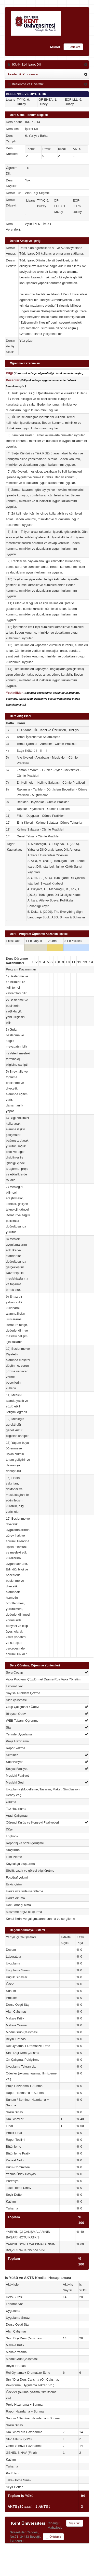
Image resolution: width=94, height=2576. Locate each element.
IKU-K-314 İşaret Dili (24, 64)
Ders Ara (73, 47)
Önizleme (53, 2537)
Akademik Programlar (23, 74)
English (55, 46)
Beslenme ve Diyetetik (25, 84)
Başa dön (74, 2523)
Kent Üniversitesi (28, 2523)
